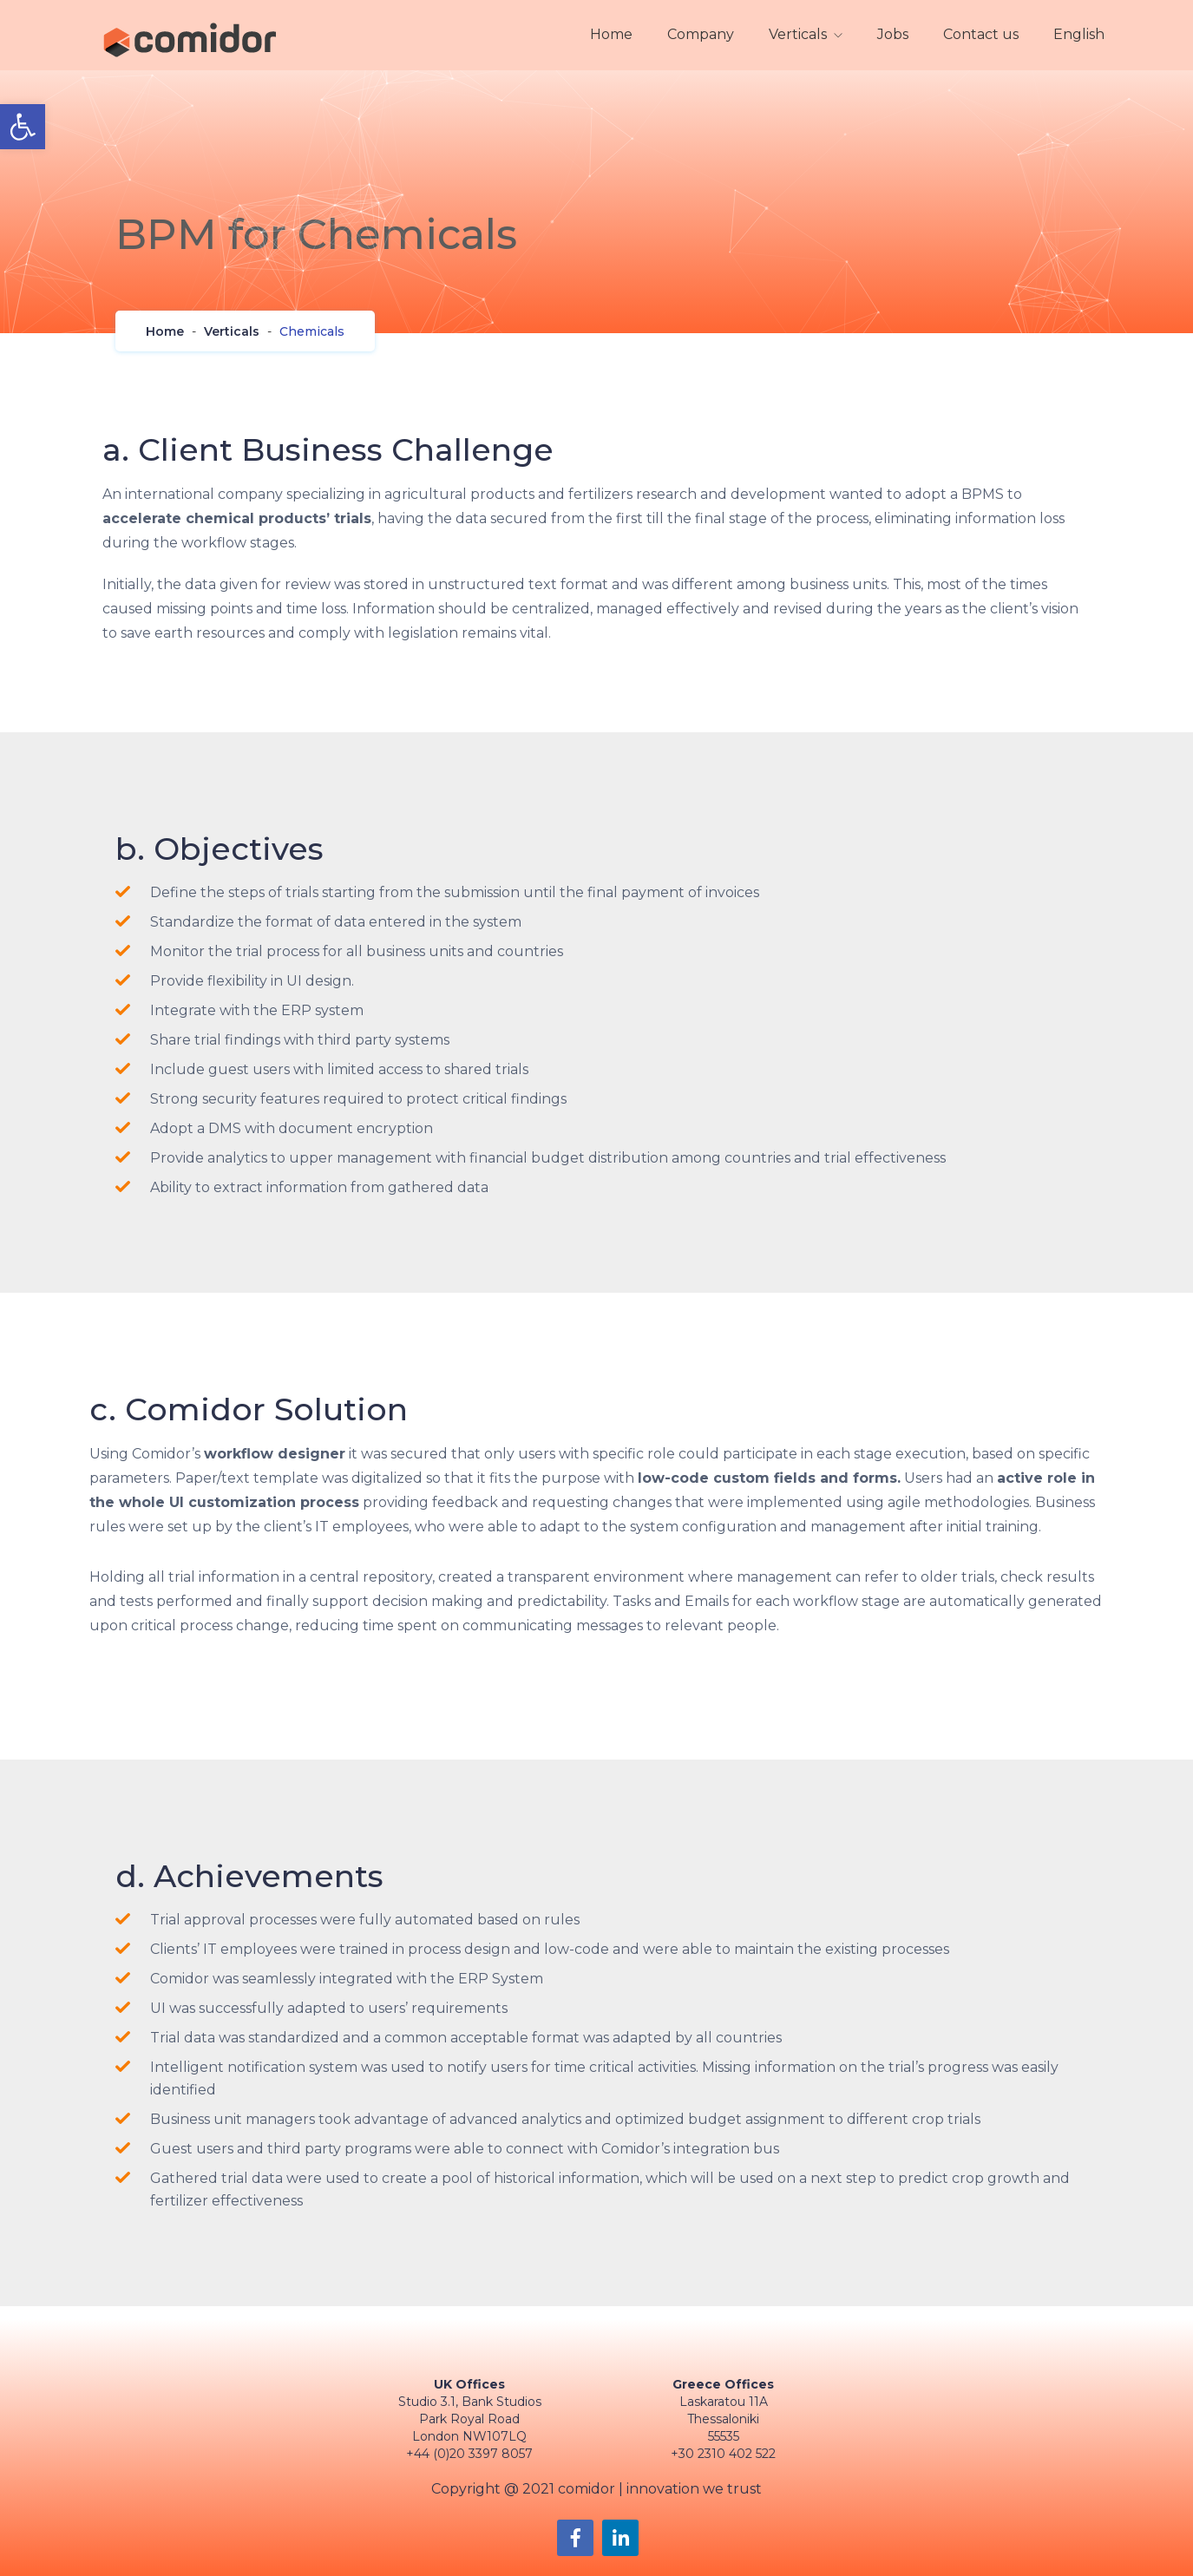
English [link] (1079, 34)
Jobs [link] (892, 34)
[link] (22, 126)
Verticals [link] (798, 34)
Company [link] (700, 34)
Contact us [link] (981, 34)
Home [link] (611, 34)
